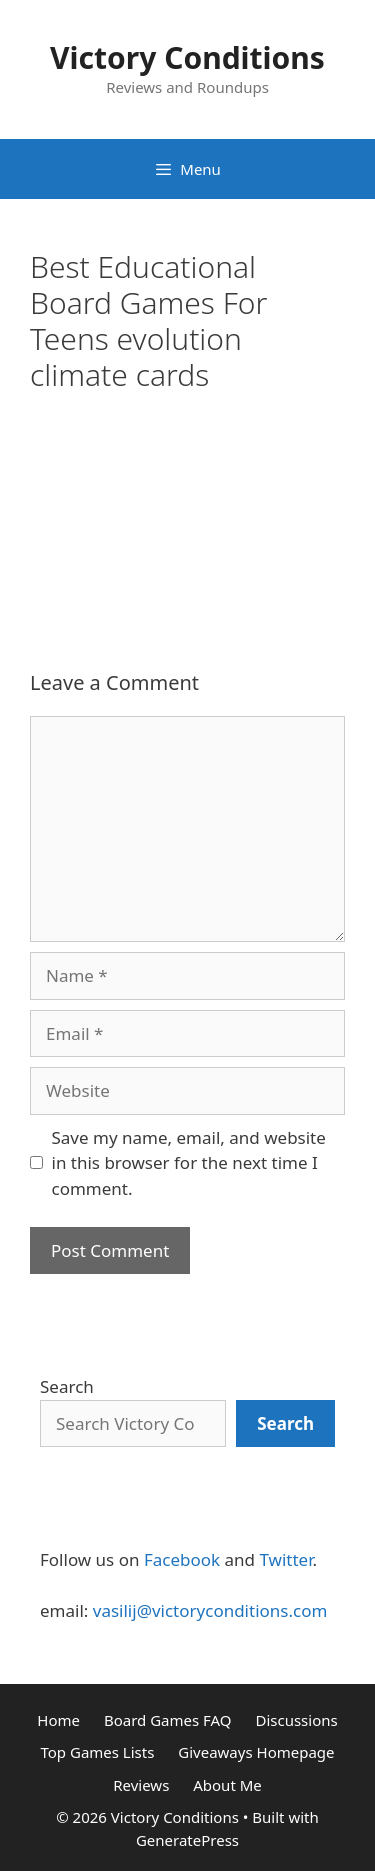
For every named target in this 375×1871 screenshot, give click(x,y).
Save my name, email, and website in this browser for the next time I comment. (189, 1163)
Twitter (285, 1559)
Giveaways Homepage (256, 1752)
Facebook (182, 1559)
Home (58, 1720)
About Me (227, 1785)
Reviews (141, 1785)
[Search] (285, 1424)
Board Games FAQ (168, 1720)
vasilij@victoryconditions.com (210, 1610)
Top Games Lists (97, 1752)
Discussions (296, 1720)
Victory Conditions (187, 57)
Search (67, 1386)
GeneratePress (187, 1840)
